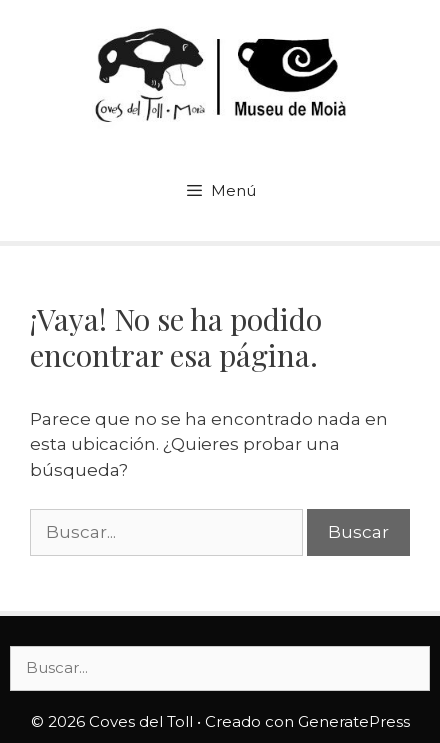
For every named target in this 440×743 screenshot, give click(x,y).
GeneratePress (354, 721)
